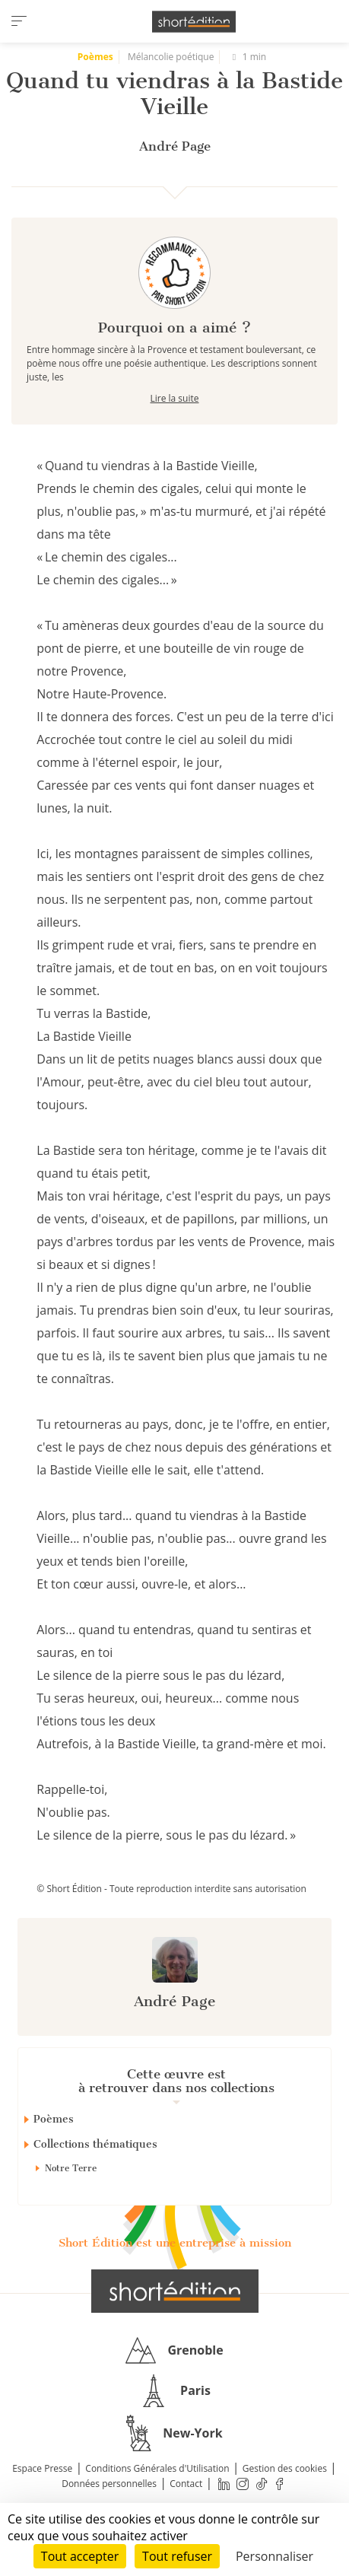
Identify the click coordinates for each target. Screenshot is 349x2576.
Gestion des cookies (285, 2468)
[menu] (19, 21)
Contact (186, 2483)
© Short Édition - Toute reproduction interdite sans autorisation (171, 1888)
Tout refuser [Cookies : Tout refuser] (177, 2556)
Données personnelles (109, 2483)
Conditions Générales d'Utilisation (157, 2468)
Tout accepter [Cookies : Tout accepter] (80, 2556)
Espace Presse (42, 2468)
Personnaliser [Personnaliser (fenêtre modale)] (274, 2556)
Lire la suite (175, 398)
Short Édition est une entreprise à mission (175, 2243)
